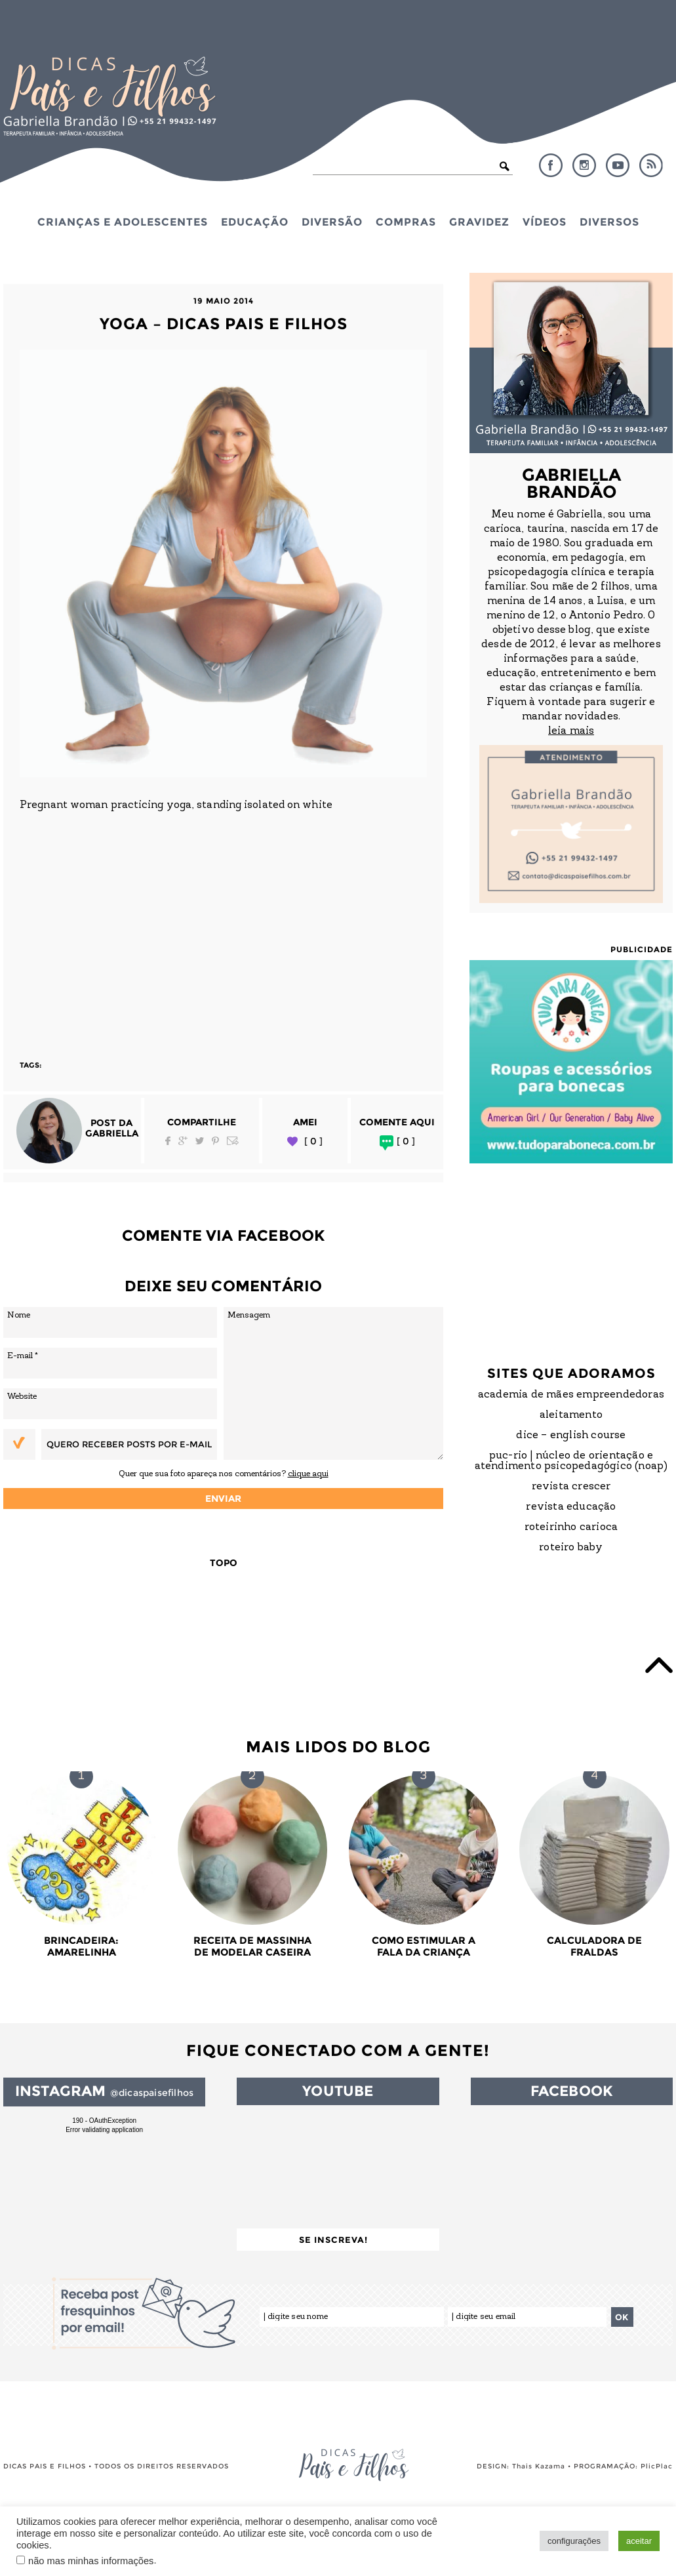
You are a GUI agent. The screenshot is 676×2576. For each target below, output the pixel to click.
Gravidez (479, 221)
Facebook (551, 165)
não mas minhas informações (90, 2561)
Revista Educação (571, 1507)
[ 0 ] (313, 1141)
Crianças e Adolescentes (122, 221)
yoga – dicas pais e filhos (224, 323)
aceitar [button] (639, 2541)
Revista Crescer (571, 1486)
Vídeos (545, 221)
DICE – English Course (571, 1435)
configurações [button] (574, 2541)
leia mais (571, 731)
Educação (254, 221)
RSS (651, 165)
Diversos (609, 221)
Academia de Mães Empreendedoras (571, 1395)
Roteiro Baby (571, 1547)
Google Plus (183, 1141)
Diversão (332, 221)
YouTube (617, 165)
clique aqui (308, 1474)
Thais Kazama (538, 2466)
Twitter (199, 1141)
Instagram (584, 165)
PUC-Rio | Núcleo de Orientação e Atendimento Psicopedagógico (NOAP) (571, 1461)
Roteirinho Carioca (571, 1527)
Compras (406, 221)
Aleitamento (571, 1415)
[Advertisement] (223, 928)
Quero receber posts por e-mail (129, 1444)
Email (233, 1141)
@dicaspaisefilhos (151, 2093)
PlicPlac (657, 2466)
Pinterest (215, 1141)
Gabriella (111, 1133)
